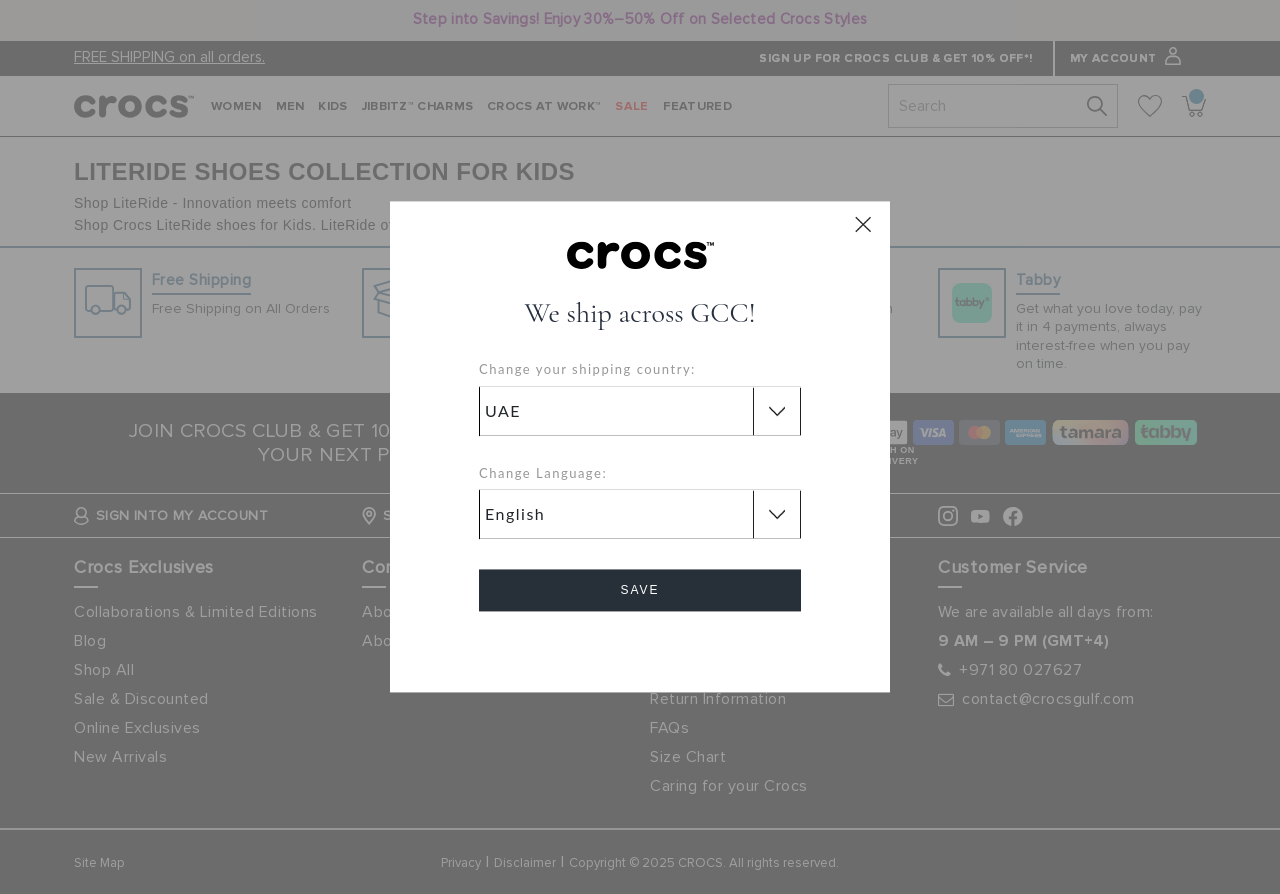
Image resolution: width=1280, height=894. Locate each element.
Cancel (640, 647)
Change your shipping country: (587, 370)
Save (639, 591)
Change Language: (543, 473)
